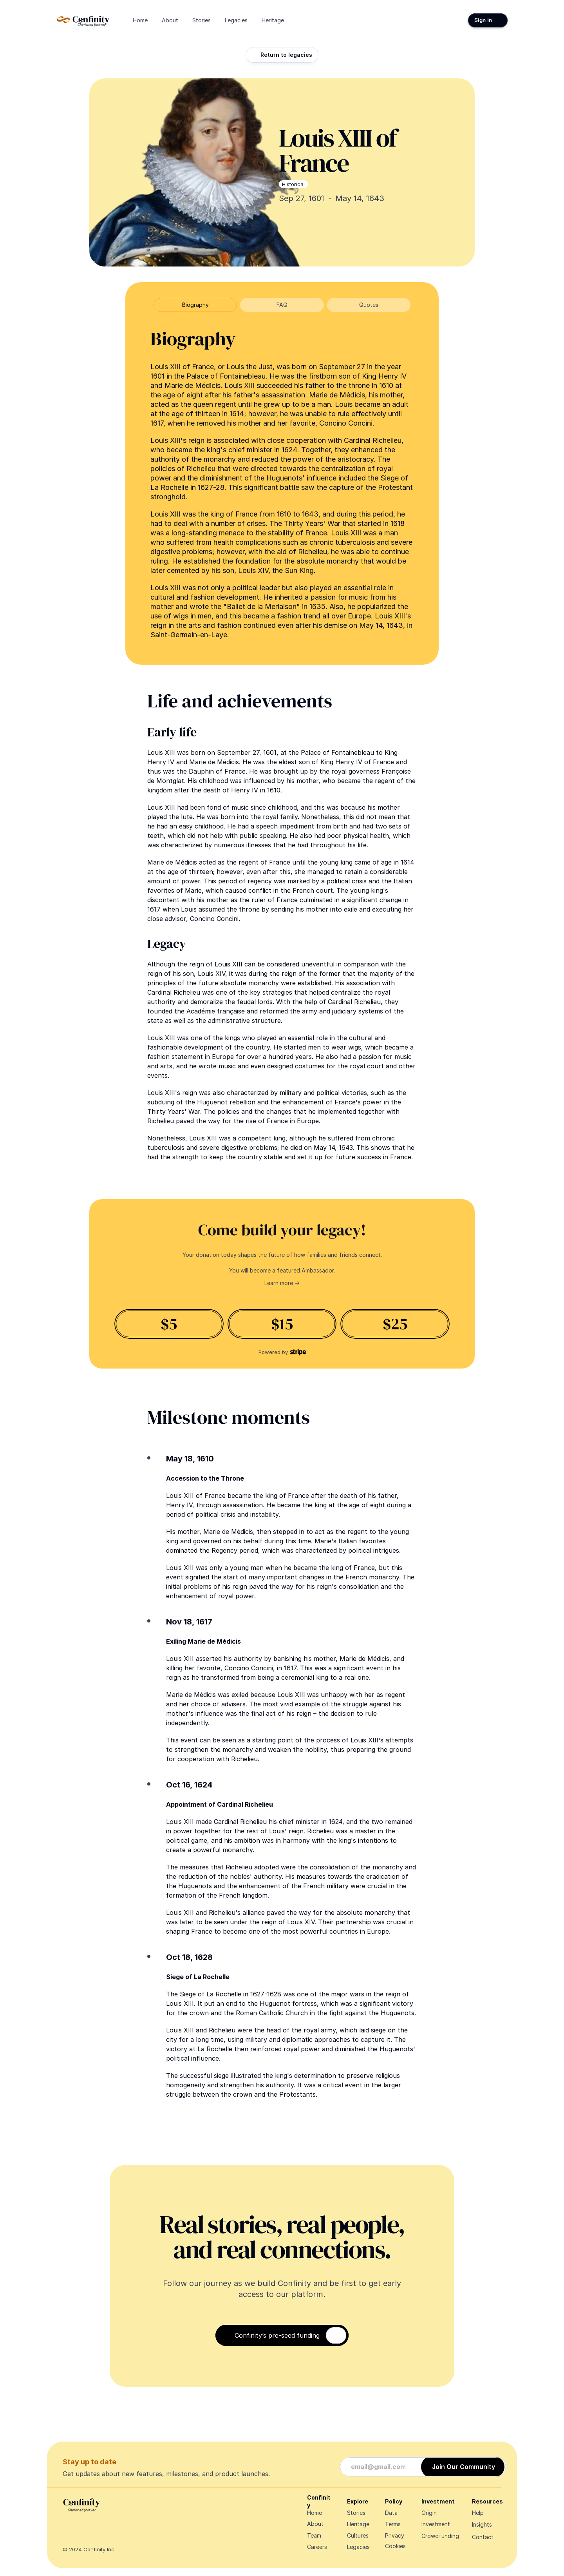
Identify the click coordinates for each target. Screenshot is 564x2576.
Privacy (394, 2535)
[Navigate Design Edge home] (83, 20)
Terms (393, 2524)
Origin (429, 2512)
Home (314, 2512)
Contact (483, 2537)
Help (478, 2512)
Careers (317, 2546)
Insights (482, 2524)
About (315, 2523)
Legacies (358, 2546)
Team (314, 2535)
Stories (356, 2512)
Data (391, 2512)
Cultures (358, 2535)
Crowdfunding (440, 2535)
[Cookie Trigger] (395, 2546)
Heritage (358, 2524)
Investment (435, 2524)
